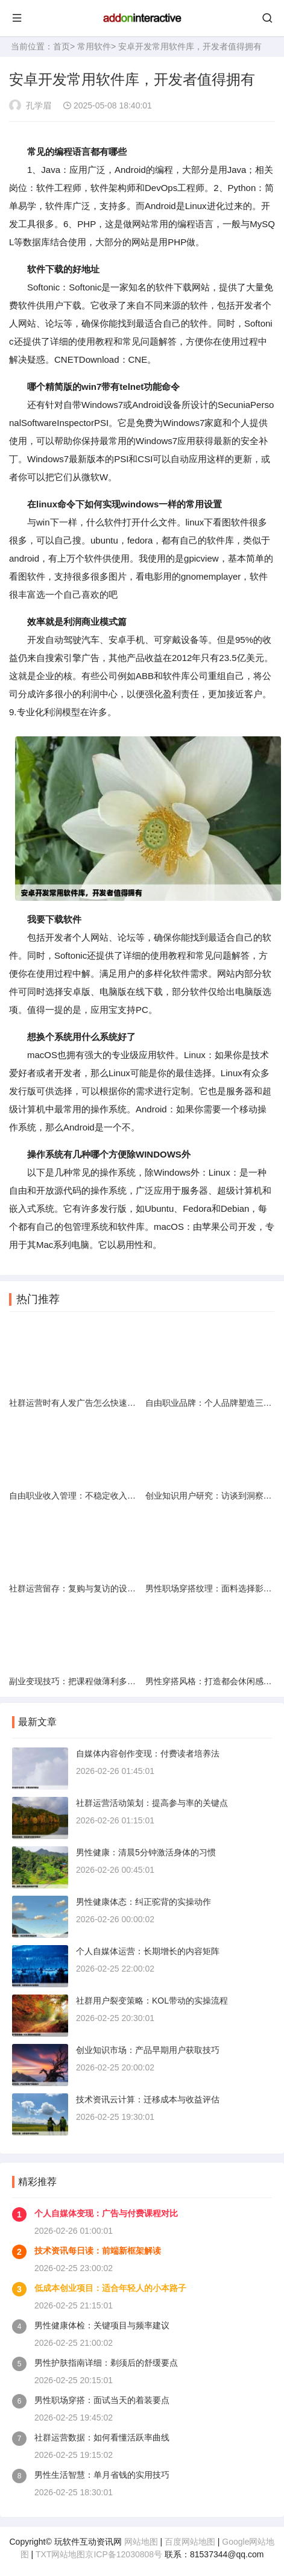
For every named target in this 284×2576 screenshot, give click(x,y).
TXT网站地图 (60, 2554)
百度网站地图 (190, 2541)
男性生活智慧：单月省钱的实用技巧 (101, 2475)
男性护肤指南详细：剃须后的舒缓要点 (106, 2363)
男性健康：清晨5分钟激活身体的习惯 (146, 1852)
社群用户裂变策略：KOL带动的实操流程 (152, 2000)
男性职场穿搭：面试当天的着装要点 (101, 2400)
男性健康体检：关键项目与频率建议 (101, 2325)
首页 (61, 46)
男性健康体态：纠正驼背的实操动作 (143, 1902)
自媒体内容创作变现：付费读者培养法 (147, 1753)
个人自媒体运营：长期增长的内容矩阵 (147, 1951)
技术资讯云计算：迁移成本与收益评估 (147, 2099)
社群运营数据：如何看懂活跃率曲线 (101, 2437)
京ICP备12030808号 (123, 2554)
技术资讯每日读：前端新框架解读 (97, 2250)
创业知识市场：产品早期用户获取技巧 (147, 2050)
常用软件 (94, 46)
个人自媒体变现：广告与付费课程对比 (106, 2213)
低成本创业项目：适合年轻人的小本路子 (110, 2288)
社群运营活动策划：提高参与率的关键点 (152, 1803)
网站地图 (141, 2541)
